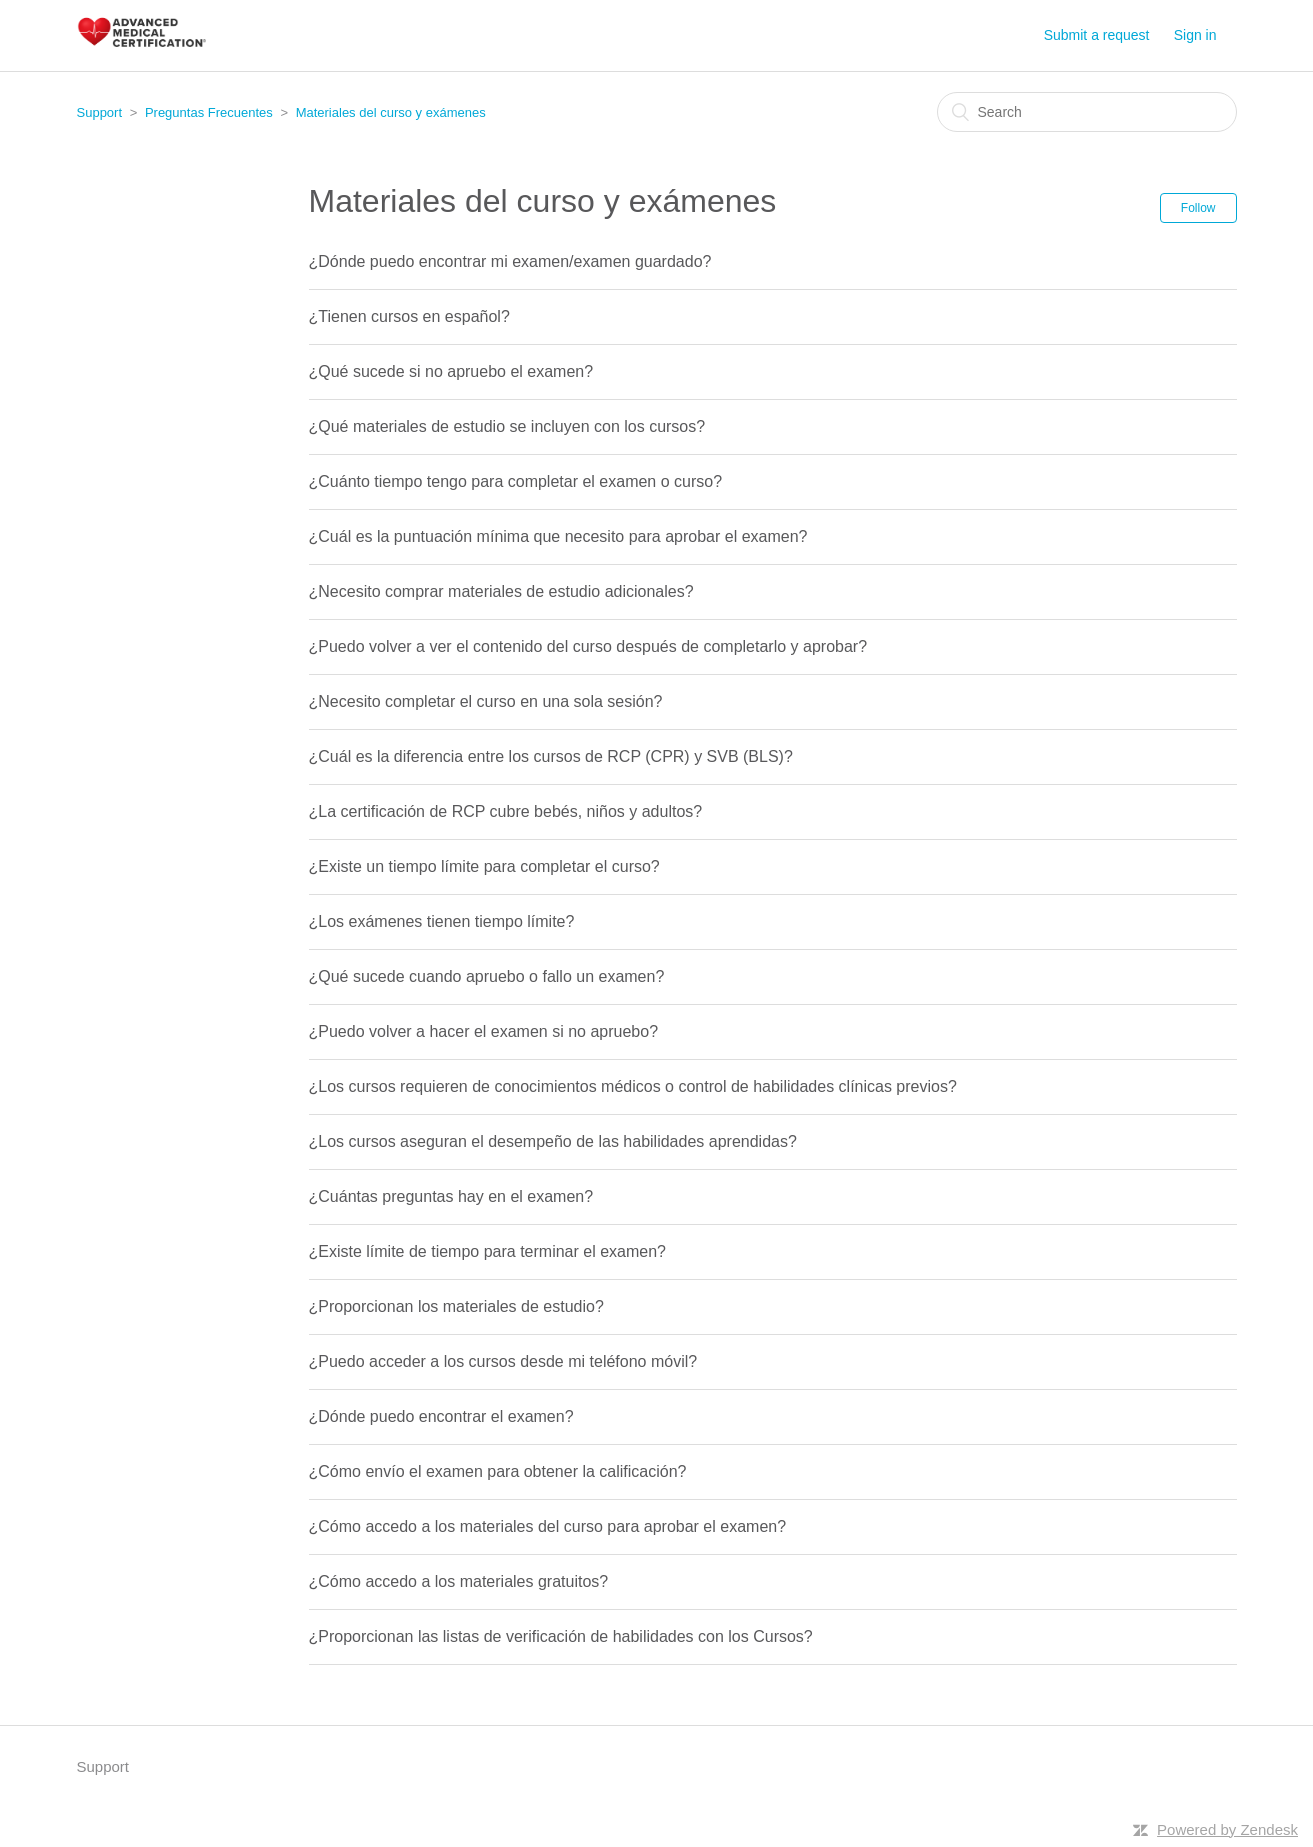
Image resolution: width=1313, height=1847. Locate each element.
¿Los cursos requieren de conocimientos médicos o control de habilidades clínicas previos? (633, 1086)
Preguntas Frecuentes (209, 112)
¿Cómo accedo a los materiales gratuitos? (459, 1581)
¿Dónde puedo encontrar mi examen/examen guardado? (510, 261)
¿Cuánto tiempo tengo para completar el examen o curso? (516, 481)
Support (100, 112)
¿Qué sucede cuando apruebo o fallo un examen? (487, 976)
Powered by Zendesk (1227, 1829)
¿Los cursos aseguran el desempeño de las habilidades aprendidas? (553, 1141)
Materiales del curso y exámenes (391, 112)
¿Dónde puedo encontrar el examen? (441, 1416)
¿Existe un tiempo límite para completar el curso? (484, 866)
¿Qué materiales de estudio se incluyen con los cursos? (507, 426)
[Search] (1087, 112)
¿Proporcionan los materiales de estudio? (456, 1306)
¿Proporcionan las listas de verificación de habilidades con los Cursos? (561, 1636)
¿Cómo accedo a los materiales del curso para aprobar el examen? (548, 1526)
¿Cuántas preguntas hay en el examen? (451, 1196)
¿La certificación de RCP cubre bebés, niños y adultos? (506, 811)
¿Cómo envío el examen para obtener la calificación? (498, 1471)
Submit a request (1097, 35)
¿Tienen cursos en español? (409, 316)
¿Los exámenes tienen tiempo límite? (442, 921)
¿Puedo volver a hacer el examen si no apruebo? (484, 1031)
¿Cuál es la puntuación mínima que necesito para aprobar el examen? (558, 536)
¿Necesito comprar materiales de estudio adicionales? (501, 591)
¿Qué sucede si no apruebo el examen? (451, 371)
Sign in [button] (1195, 35)
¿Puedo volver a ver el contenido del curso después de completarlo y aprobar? (588, 646)
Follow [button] (1198, 208)
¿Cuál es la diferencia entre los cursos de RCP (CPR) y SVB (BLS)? (551, 756)
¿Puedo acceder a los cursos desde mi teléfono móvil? (503, 1361)
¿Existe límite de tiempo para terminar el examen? (487, 1251)
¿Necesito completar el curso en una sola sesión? (486, 701)
